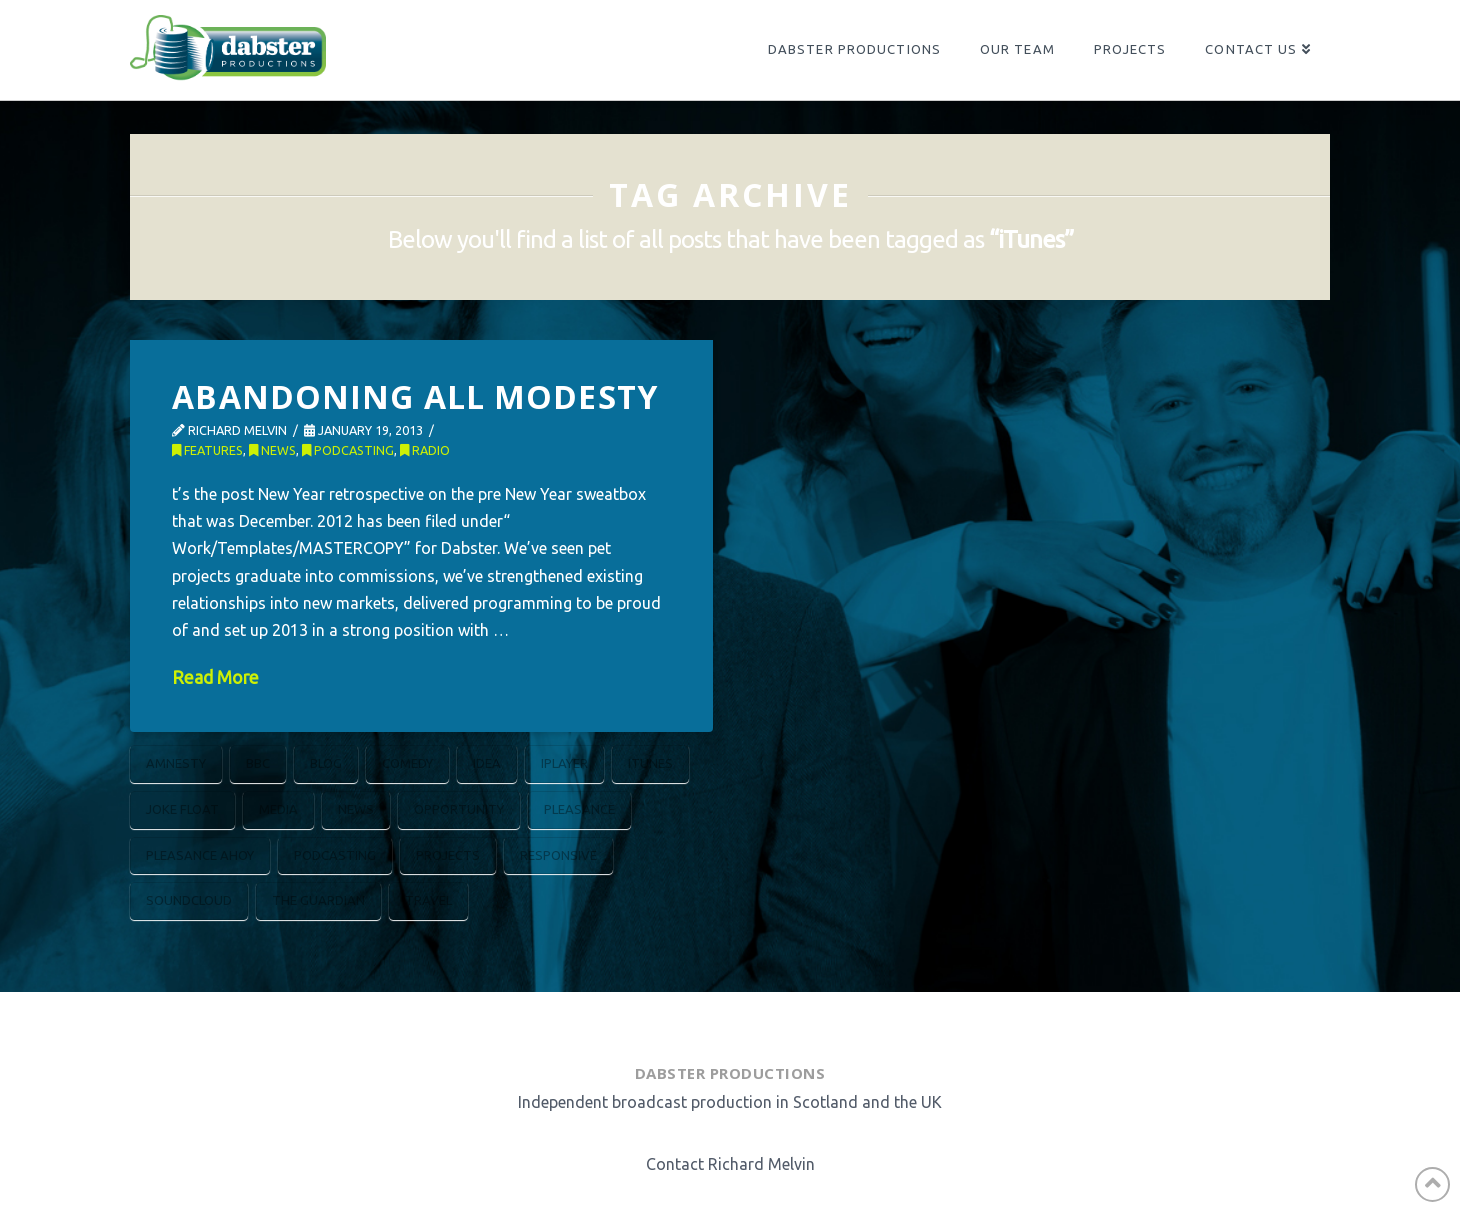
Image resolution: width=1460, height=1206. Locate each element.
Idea (487, 763)
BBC (258, 763)
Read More (215, 677)
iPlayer (564, 763)
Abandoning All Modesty (415, 396)
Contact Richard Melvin (730, 1164)
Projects (448, 855)
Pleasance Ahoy (200, 855)
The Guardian (318, 900)
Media (278, 809)
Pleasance (579, 809)
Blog (326, 763)
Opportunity (459, 809)
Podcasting (348, 450)
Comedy (407, 763)
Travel (428, 900)
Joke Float (182, 809)
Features (207, 450)
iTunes (650, 763)
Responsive (558, 855)
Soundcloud (189, 900)
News (272, 450)
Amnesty (176, 763)
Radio (425, 450)
